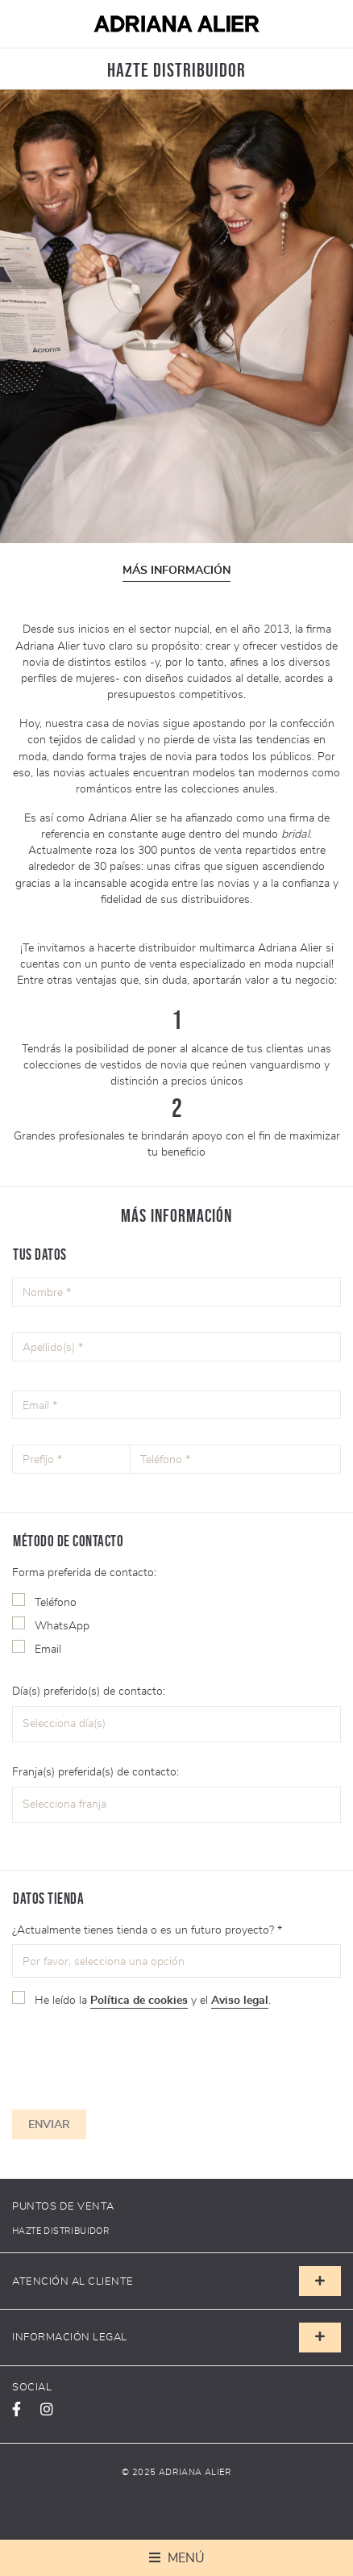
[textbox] (123, 1723)
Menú (184, 2558)
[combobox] (176, 1724)
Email (48, 1649)
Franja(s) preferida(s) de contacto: (95, 1771)
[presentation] (123, 2055)
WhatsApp (62, 1625)
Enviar (49, 2124)
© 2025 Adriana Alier (176, 2472)
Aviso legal (239, 2000)
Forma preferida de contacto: (84, 1572)
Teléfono (56, 1602)
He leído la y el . (153, 2000)
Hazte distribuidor (61, 2231)
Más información (176, 571)
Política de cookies (139, 2000)
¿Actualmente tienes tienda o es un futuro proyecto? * (147, 1930)
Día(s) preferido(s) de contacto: (88, 1691)
